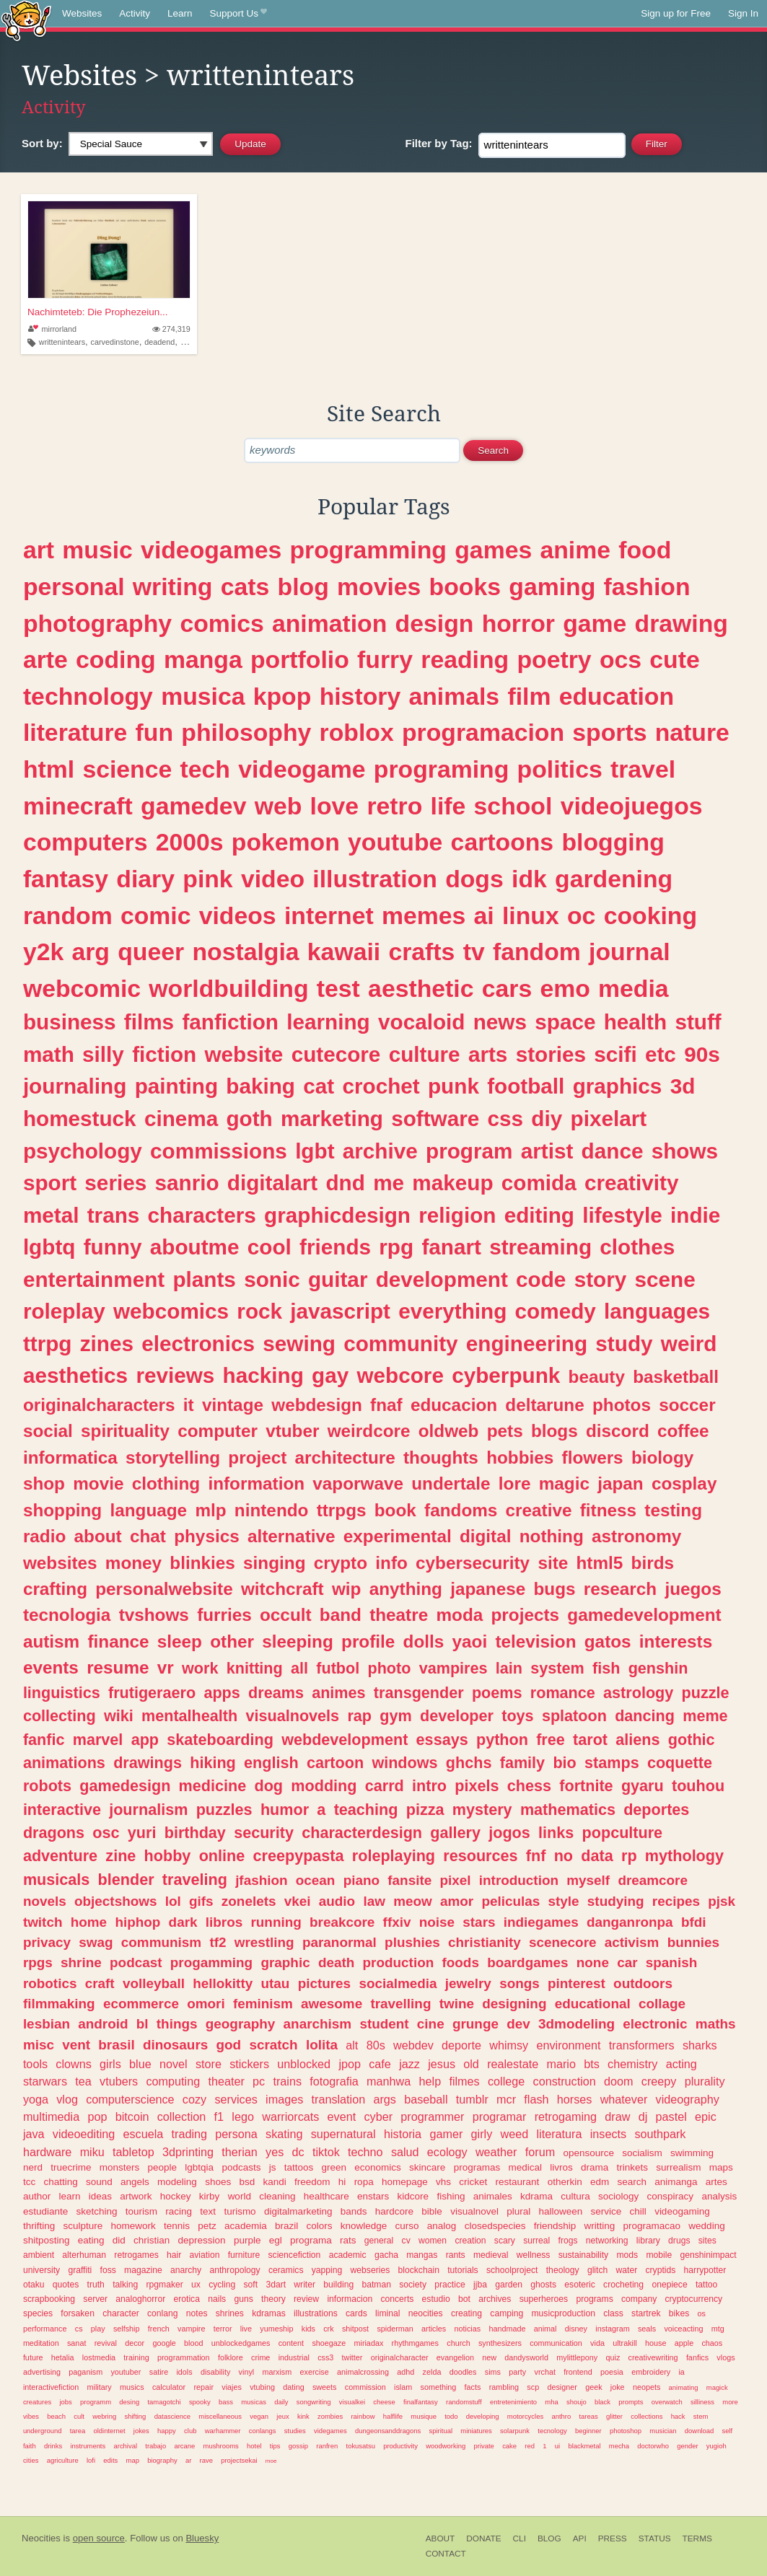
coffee (683, 1431)
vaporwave (357, 1483)
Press (612, 2538)
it (188, 1405)
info (391, 1563)
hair (174, 2255)
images (284, 2099)
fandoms (460, 1510)
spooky (200, 2402)
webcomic (82, 988)
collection (181, 2116)
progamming (211, 1962)
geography (241, 2023)
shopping (62, 1510)
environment (568, 2045)
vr (165, 1667)
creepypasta (298, 1856)
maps (721, 2167)
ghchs (469, 1763)
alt (352, 2045)
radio (44, 1536)
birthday (195, 1833)
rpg (396, 1247)
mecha (619, 2446)
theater (226, 2081)
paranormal (339, 1942)
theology (562, 2270)
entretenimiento (513, 2402)
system (557, 1668)
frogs (568, 2241)
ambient (38, 2255)
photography (97, 623)
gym (395, 1716)
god (229, 2044)
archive (380, 1151)
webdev (413, 2045)
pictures (324, 1983)
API (580, 2538)
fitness (608, 1510)
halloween (561, 2211)
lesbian (46, 2023)
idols (184, 2372)
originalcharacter (400, 2357)
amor (456, 1901)
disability (215, 2372)
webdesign (316, 1405)
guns (243, 2299)
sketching (96, 2211)
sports (609, 732)
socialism (642, 2153)
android (103, 2023)
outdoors (642, 1983)
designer (562, 2387)
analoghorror (140, 2299)
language (148, 1510)
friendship (555, 2225)
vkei (297, 1901)
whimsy (508, 2045)
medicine (213, 1786)
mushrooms (221, 2446)
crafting (55, 1589)
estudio (436, 2299)
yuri (142, 1833)
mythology (684, 1856)
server (95, 2299)
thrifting (39, 2225)
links (556, 1833)
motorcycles (525, 2416)
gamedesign (124, 1786)
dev (518, 2023)
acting (681, 2063)
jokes (141, 2431)
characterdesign (362, 1833)
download (699, 2431)
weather (496, 2151)
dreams (276, 1693)
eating (91, 2240)
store (209, 2063)
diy (546, 1118)
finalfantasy (420, 2402)
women (432, 2241)
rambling (504, 2387)
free (550, 1740)
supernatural (343, 2133)
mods (627, 2255)
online (222, 1856)
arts (487, 1054)
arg (90, 951)
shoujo (576, 2402)
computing (173, 2081)
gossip (298, 2446)
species (38, 2313)
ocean (316, 1880)
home (89, 1922)
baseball (425, 2099)
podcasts (241, 2167)
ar (188, 2460)
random (68, 915)
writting (599, 2225)
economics (377, 2167)
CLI (519, 2538)
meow (412, 1901)
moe (271, 2461)
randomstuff (464, 2402)
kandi (274, 2181)
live (246, 2328)
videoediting (84, 2133)
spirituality (125, 1431)
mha (551, 2402)
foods (460, 1962)
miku (92, 2151)
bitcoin (132, 2116)
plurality (705, 2081)
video (272, 878)
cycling (222, 2285)
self (727, 2431)
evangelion (455, 2357)
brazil (286, 2225)
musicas (253, 2402)
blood (193, 2343)
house (655, 2343)
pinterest (576, 1983)
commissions (218, 1151)
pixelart (609, 1118)
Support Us (238, 13)
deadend (159, 342)
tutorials (462, 2270)
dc (298, 2151)
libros (224, 1922)
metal (51, 1215)
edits (110, 2460)
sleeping (297, 1641)
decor (134, 2343)
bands (354, 2211)
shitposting (46, 2240)
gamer (446, 2133)
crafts (421, 951)
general (379, 2241)
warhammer (223, 2431)
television (535, 1641)
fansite (409, 1880)
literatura (559, 2133)
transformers (642, 2045)
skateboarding (220, 1740)
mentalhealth (189, 1716)
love (334, 805)
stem (700, 2416)
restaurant (518, 2181)
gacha (386, 2255)
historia (402, 2133)
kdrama (536, 2196)
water (627, 2270)
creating (466, 2313)
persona (236, 2133)
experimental (397, 1536)
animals (453, 696)
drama (594, 2167)
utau (274, 1983)
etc (660, 1054)
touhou (698, 1786)
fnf (536, 1856)
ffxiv (397, 1922)
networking (607, 2241)
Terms (697, 2538)
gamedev (193, 805)
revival (106, 2343)
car (627, 1962)
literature (75, 732)
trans (113, 1215)
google (163, 2343)
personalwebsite (163, 1589)
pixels (477, 1786)
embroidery (650, 2372)
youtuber (125, 2372)
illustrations (316, 2313)
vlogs (725, 2357)
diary (145, 878)
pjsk (721, 1901)
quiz (613, 2357)
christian (151, 2240)
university (41, 2270)
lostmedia (98, 2357)
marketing (332, 1118)
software (435, 1118)
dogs (474, 878)
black (602, 2402)
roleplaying (393, 1856)
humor (284, 1810)
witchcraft (282, 1589)
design (434, 623)
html (48, 769)
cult (79, 2416)
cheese (384, 2402)
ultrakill (625, 2343)
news (500, 1022)
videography (687, 2099)
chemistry (632, 2063)
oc (581, 915)
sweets (324, 2387)
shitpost (355, 2328)
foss (108, 2270)
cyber (378, 2116)
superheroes (544, 2299)
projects (525, 1615)
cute (674, 659)
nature (692, 732)
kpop (282, 696)
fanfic (44, 1740)
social (48, 1431)
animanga (675, 2181)
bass (226, 2402)
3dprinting (188, 2151)
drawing (681, 623)
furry (385, 659)
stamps (611, 1763)
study (623, 1343)
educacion (454, 1405)
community (400, 1343)
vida (597, 2343)
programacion (483, 732)
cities (31, 2460)
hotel (254, 2446)
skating (284, 2133)
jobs (65, 2402)
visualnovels (292, 1716)
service (606, 2211)
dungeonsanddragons (388, 2431)
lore (515, 1483)
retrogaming (566, 2116)
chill (638, 2211)
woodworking (445, 2446)
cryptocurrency (694, 2299)
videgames (330, 2431)
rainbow (362, 2416)
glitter (614, 2416)
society (412, 2285)
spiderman (395, 2328)
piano (361, 1880)
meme (705, 1716)
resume (118, 1667)
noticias (468, 2328)
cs (79, 2328)
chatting (60, 2181)
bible (431, 2211)
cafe (380, 2063)
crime (260, 2357)
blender (126, 1880)
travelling (400, 2003)
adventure (60, 1856)
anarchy (185, 2270)
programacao (652, 2225)
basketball (676, 1376)
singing (274, 1563)
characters (202, 1215)
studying (615, 1901)
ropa (364, 2181)
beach (56, 2416)
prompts (630, 2402)
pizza (425, 1810)
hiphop (137, 1922)
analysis (719, 2196)
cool (269, 1247)
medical (525, 2167)
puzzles (224, 1810)
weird (689, 1343)
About (440, 2538)
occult (286, 1615)
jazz (409, 2063)
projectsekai (239, 2460)
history (360, 696)
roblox (357, 732)
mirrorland (52, 329)
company (639, 2299)
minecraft (78, 805)
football (525, 1086)
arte (45, 659)
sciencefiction (294, 2255)
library (648, 2241)
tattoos (299, 2167)
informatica (70, 1457)
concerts (396, 2299)
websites (60, 1563)
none (593, 1962)
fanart (451, 1247)
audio (337, 1901)
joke (617, 2387)
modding (323, 1786)
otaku (34, 2285)
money (133, 1563)
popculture (622, 1833)
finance (118, 1641)
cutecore (336, 1054)
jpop (349, 2063)
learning (327, 1022)
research (620, 1589)
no (563, 1856)
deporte (461, 2045)
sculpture (82, 2225)
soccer (687, 1405)
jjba (480, 2285)
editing (539, 1215)
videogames (211, 549)
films (149, 1022)
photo (389, 1668)
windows (404, 1763)
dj (643, 2116)
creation (470, 2241)
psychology (82, 1151)
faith (29, 2446)
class (613, 2313)
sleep (179, 1641)
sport (49, 1183)
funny (113, 1247)
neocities (425, 2313)
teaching (366, 1810)
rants (455, 2255)
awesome (331, 2003)
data (597, 1856)
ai (484, 915)
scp (533, 2387)
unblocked (303, 2063)
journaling (74, 1086)
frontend (578, 2372)
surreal (536, 2241)
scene (665, 1279)
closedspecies (495, 2225)
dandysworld (526, 2357)
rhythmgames (415, 2343)
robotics (50, 1983)
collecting (59, 1716)
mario (560, 2063)
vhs (443, 2181)
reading (465, 659)
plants (203, 1279)
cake (509, 2446)
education (616, 696)
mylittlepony (576, 2357)
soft (251, 2285)
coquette (679, 1763)
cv (406, 2241)
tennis (177, 2225)
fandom (537, 951)
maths (716, 2023)
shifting (135, 2416)
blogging (612, 842)
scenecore (562, 1942)
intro (429, 1786)
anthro (561, 2416)
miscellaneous (220, 2416)
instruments (87, 2446)
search (632, 2181)
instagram (612, 2328)
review (306, 2299)
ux (196, 2285)
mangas (421, 2255)
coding (116, 659)
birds (652, 1563)
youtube (395, 842)
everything (452, 1311)
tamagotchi (163, 2402)
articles (433, 2328)
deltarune (544, 1405)
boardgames (527, 1962)
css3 (325, 2357)
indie (695, 1215)
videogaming (682, 2211)
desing (129, 2402)
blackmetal (584, 2446)
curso (407, 2225)
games (493, 549)
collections (646, 2416)
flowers (592, 1457)
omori (205, 2003)
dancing (645, 1716)
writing (173, 586)
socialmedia (398, 1983)
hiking (213, 1763)
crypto (340, 1563)
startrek (645, 2313)
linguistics (61, 1693)
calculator (168, 2387)
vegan (259, 2416)
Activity (134, 13)
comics (221, 623)
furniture (244, 2255)
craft (100, 1983)
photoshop (625, 2431)
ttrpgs (342, 1510)
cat (318, 1086)
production (398, 1962)
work (200, 1668)
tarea (78, 2431)
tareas (588, 2416)
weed (515, 2133)
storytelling (173, 1457)
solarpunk (515, 2431)
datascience (172, 2416)
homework (132, 2225)
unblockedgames (241, 2343)
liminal (387, 2313)
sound (99, 2181)
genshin (658, 1668)
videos (237, 915)
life (448, 805)
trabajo (155, 2446)
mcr (506, 2099)
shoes (218, 2181)
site (553, 1563)
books (465, 586)
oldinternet (109, 2431)
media (633, 988)
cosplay (684, 1483)
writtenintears (62, 342)
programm (95, 2402)
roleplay (64, 1311)
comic (155, 915)
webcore (399, 1375)
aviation (205, 2255)
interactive (62, 1810)
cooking (650, 915)
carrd (384, 1786)
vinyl (247, 2372)
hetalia (62, 2357)
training (136, 2357)
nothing (552, 1536)
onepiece (669, 2285)
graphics (617, 1086)
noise (437, 1922)
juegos (693, 1589)
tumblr (472, 2099)
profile (368, 1641)
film (529, 696)
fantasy (65, 878)
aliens (637, 1740)
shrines (230, 2313)
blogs (554, 1431)
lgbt (314, 1151)
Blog (549, 2538)
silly (103, 1054)
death (336, 1962)
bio (564, 1763)
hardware (47, 2151)
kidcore (413, 2196)
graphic (285, 1962)
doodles (463, 2372)
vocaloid (421, 1022)
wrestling (264, 1942)
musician (662, 2431)
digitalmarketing (298, 2211)
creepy (659, 2081)
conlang (162, 2313)
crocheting (623, 2285)
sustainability (583, 2255)
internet (329, 915)
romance (562, 1693)
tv (474, 951)
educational (593, 2003)
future (33, 2357)
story (600, 1279)
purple (247, 2240)
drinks (53, 2446)
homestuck (79, 1118)
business (69, 1022)
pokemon (286, 842)
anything (405, 1589)
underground (42, 2431)
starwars (45, 2081)
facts (473, 2387)
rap (359, 1716)
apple (684, 2343)
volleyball (154, 1983)
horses (574, 2099)
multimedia (51, 2116)
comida (539, 1183)
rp (629, 1856)
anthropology (234, 2270)
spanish (671, 1962)
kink (303, 2416)
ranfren (327, 2446)
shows (685, 1151)
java (34, 2133)
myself (588, 1880)
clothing (166, 1483)
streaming (540, 1247)
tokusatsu (360, 2446)
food (644, 549)
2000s (190, 842)
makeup (452, 1183)
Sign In (743, 13)
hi (342, 2181)
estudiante (45, 2211)
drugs (679, 2241)
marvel (98, 1740)
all (299, 1668)
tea (83, 2081)
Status (655, 2538)
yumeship (276, 2328)
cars (507, 988)
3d (683, 1086)
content (291, 2343)
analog (442, 2225)
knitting (255, 1668)
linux (530, 915)
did (119, 2240)
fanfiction (230, 1022)
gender (687, 2446)
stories (551, 1054)
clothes (637, 1247)
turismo (239, 2211)
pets (505, 1431)
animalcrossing (363, 2372)
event (342, 2116)
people (162, 2167)
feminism (263, 2003)
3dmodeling (576, 2023)
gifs (201, 1901)
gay (330, 1375)
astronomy (636, 1536)
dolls (423, 1641)
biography (162, 2460)
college (506, 2081)
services (235, 2099)
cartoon (335, 1763)
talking (125, 2285)
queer (151, 951)
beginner (588, 2431)
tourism (141, 2211)
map (132, 2460)
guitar (337, 1279)
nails (217, 2299)
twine (456, 2003)
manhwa (389, 2081)
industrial (294, 2357)
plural (518, 2211)
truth (96, 2285)
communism (161, 1942)
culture (424, 1054)
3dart (276, 2285)
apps (221, 1693)
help (430, 2081)
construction (564, 2081)
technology (88, 696)
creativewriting (653, 2357)
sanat (76, 2343)
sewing (299, 1343)
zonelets (249, 1901)
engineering (526, 1343)
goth (249, 1118)
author (37, 2196)
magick (717, 2387)
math (48, 1054)
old (471, 2063)
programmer (432, 2116)
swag (96, 1942)
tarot (590, 1740)
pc (259, 2081)
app (145, 1740)
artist (547, 1151)
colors (319, 2225)
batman (376, 2285)
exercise (314, 2372)
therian (240, 2151)
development (442, 1279)
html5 (600, 1563)
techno (365, 2151)
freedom (312, 2181)
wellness (534, 2255)
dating (293, 2387)
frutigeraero (152, 1693)
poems (497, 1693)
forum (540, 2151)
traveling (194, 1880)
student (383, 2023)
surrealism (678, 2167)
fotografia (334, 2081)
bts (592, 2063)
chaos (711, 2343)
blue (140, 2063)
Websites (82, 13)
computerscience (130, 2099)
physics (207, 1536)
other (232, 1641)
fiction (164, 1054)
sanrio (186, 1183)
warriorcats (290, 2116)
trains (287, 2081)
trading (190, 2133)
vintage (232, 1405)
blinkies (202, 1563)
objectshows (115, 1901)
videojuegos (632, 805)
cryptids (661, 2270)
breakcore (342, 1922)
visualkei (352, 2402)
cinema (181, 1118)
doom (619, 2081)
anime (575, 549)
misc (38, 2044)
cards (356, 2313)
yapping (327, 2270)
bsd (247, 2181)
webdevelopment (344, 1740)
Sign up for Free (676, 13)
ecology (447, 2151)
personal (74, 586)
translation (339, 2099)
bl (142, 2023)
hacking (263, 1375)
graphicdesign (337, 1215)
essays (442, 1740)
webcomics (171, 1311)
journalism (148, 1810)
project (257, 1457)
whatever (624, 2099)
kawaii (343, 951)
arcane (184, 2446)
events (51, 1667)
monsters (120, 2167)
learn (69, 2196)
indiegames (541, 1922)
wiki (118, 1716)
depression (202, 2240)
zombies (330, 2416)
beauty (597, 1376)
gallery (455, 1833)
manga (203, 659)
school (513, 805)
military (99, 2387)
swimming (692, 2153)
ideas (100, 2196)
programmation (183, 2357)
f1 (219, 2116)
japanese (487, 1589)
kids (308, 2328)
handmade (506, 2328)
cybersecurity (473, 1563)
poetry (554, 659)
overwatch (667, 2402)
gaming (552, 586)
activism (632, 1942)
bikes (679, 2313)
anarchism (318, 2023)
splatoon (574, 1716)
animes (338, 1693)
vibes (31, 2416)
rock (259, 1311)
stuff (698, 1022)
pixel (454, 1880)
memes (423, 915)
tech (205, 769)
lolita (322, 2044)
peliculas (510, 1901)
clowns (73, 2063)
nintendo (272, 1510)
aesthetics (75, 1375)
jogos (509, 1833)
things (177, 2023)
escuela (143, 2133)
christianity (484, 1942)
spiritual (440, 2431)
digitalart (272, 1183)
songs (519, 1983)
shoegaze (329, 2343)
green (334, 2167)
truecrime (71, 2167)
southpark (659, 2133)
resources (480, 1856)
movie (98, 1483)
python (502, 1740)
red (530, 2446)
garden (508, 2285)
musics (132, 2387)
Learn (180, 13)
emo (565, 988)
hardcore (394, 2211)
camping (506, 2313)
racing (178, 2211)
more (730, 2402)
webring (104, 2416)
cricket (473, 2181)
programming (368, 549)
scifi (615, 1054)
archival (125, 2446)
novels (44, 1901)
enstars (373, 2196)
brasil (116, 2044)
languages (657, 1311)
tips (275, 2446)
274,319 (171, 329)
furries (224, 1615)
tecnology (552, 2431)
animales (492, 2196)
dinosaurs (175, 2044)
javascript (340, 1311)
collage (662, 2003)
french (159, 2328)
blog (303, 586)
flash (536, 2099)
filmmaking (59, 2003)
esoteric (579, 2285)
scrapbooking (49, 2299)
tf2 (217, 1942)
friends (335, 1247)
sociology (618, 2196)
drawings (147, 1763)
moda (459, 1615)
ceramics (286, 2270)
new (489, 2357)
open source (99, 2538)
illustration (374, 878)
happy (166, 2431)
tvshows (154, 1615)
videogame (301, 769)
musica (203, 696)
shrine (81, 1962)
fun (154, 732)
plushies (412, 1942)
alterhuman (84, 2255)
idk (529, 878)
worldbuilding (228, 988)
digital (486, 1536)
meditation (41, 2343)
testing (673, 1510)
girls (110, 2063)
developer (457, 1716)
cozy (194, 2099)
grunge (475, 2023)
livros (561, 2167)
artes (716, 2181)
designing (514, 2003)
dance (613, 1151)
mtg (717, 2328)
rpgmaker (164, 2285)
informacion (349, 2299)
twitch (43, 1922)
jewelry (468, 1983)
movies (379, 586)
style (563, 1901)
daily (281, 2402)
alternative (291, 1536)
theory (273, 2299)
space (565, 1022)
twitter (352, 2357)
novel (173, 2063)
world (239, 2196)
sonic (272, 1279)
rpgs (38, 1962)
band (340, 1615)
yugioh (716, 2446)
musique (424, 2416)
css (506, 1118)
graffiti (80, 2270)
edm (599, 2181)
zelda (432, 2372)
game (594, 623)
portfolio (299, 659)
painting (176, 1086)
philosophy (246, 732)
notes (197, 2313)
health (635, 1022)
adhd (405, 2372)
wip (346, 1589)
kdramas (269, 2313)
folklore (230, 2357)
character (120, 2313)
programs (594, 2299)
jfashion (261, 1880)
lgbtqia (199, 2167)
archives (494, 2299)
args (384, 2099)
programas (477, 2167)
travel (642, 769)
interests (675, 1641)
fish (606, 1668)
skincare (427, 2167)
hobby (167, 1856)
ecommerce (141, 2003)
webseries (370, 2270)
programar (500, 2116)
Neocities (41, 2538)
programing (441, 769)
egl (275, 2240)
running (275, 1922)
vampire (191, 2328)
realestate (512, 2063)
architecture (345, 1457)
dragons (53, 1833)
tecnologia (67, 1615)
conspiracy (670, 2196)
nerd (33, 2167)
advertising (42, 2372)
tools (35, 2063)
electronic (655, 2023)
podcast (136, 1962)
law (374, 1901)
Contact (446, 2554)
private (484, 2446)
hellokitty (223, 1983)
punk (453, 1086)
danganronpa (630, 1922)
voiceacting (683, 2328)
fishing (451, 2196)
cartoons (502, 842)
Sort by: (42, 143)
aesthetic (420, 988)
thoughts (440, 1457)
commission (365, 2387)
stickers (249, 2063)
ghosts (543, 2285)
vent (76, 2044)
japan (620, 1483)
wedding (706, 2225)
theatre (398, 1615)
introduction (518, 1880)
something (439, 2387)
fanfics (697, 2357)
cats (245, 586)
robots (47, 1786)
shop (44, 1483)
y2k (43, 951)
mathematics (567, 1810)
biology (662, 1457)
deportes (656, 1810)
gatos (607, 1641)
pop (97, 2116)
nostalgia (245, 951)
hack (678, 2416)
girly (482, 2133)
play (98, 2328)
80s (376, 2045)
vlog (67, 2099)
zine (120, 1856)
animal (545, 2328)
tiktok (326, 2151)
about (98, 1536)
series (115, 1183)
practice (449, 2285)
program (469, 1151)
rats (348, 2240)
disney (576, 2328)
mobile (659, 2255)
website (243, 1054)
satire (158, 2372)
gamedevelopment (644, 1615)
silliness (702, 2402)
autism (51, 1641)
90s (702, 1054)
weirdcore (369, 1431)
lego (243, 2116)
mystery (482, 1810)
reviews (175, 1375)
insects (608, 2133)
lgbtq (49, 1247)
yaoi (470, 1641)
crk (328, 2328)
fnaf (386, 1405)
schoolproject (512, 2270)
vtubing (262, 2387)
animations (64, 1763)
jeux (282, 2416)
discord (617, 1431)
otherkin (565, 2181)
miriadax (368, 2343)
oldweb (448, 1431)
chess (529, 1786)
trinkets (633, 2167)
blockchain (418, 2270)
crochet (380, 1086)
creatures (37, 2402)
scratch (273, 2044)
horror (518, 623)
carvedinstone (115, 342)
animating (683, 2387)
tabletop (133, 2151)
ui (557, 2446)
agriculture (63, 2460)
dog (268, 1786)
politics (559, 769)
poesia (611, 2372)
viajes (232, 2387)
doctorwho (653, 2446)
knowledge (364, 2225)
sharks (700, 2045)
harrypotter (705, 2270)
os (701, 2313)
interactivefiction (51, 2387)
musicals (56, 1880)
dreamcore (653, 1880)
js (272, 2167)
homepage (405, 2181)
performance (45, 2328)
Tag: (439, 143)
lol (173, 1901)
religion (457, 1215)
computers (85, 842)
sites (707, 2241)
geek (593, 2387)
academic (348, 2255)
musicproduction (563, 2313)
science (127, 769)
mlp (210, 1510)
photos (621, 1405)
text (208, 2211)
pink (207, 878)
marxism (277, 2372)
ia (681, 2372)
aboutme (195, 1247)
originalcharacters (99, 1405)
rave (206, 2460)
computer (217, 1431)
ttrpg (47, 1343)
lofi (91, 2460)
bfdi (693, 1922)
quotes (66, 2285)
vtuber (292, 1431)
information (256, 1483)
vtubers (119, 2081)
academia (245, 2225)
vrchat (545, 2372)
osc (105, 1833)
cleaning (277, 2196)
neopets (646, 2387)
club (190, 2431)
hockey (175, 2196)
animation (329, 623)
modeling (177, 2181)
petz (207, 2225)
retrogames (136, 2255)
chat (148, 1536)
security (264, 1833)
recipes (676, 1901)
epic (705, 2116)
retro (394, 805)
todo (450, 2416)
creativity (631, 1183)
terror (223, 2328)
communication (556, 2343)
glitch (597, 2270)
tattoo (706, 2285)
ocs (620, 659)
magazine (143, 2270)
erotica (186, 2299)
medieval (491, 2255)
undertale (450, 1483)
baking (260, 1086)
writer (304, 2285)
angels (134, 2181)
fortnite (586, 1786)
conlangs (262, 2431)
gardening (613, 878)
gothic (691, 1740)
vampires (453, 1668)
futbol (337, 1668)
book (395, 1510)
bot (464, 2299)
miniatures (476, 2431)
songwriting (314, 2402)
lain (509, 1668)
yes (275, 2151)
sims (493, 2372)
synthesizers (500, 2343)
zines (106, 1343)
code (541, 1279)
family (522, 1763)
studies (295, 2431)
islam (403, 2387)
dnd (344, 1183)
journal (629, 951)
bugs (554, 1589)
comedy (555, 1311)
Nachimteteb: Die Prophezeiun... (97, 312)
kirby (209, 2196)
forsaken (78, 2313)
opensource (588, 2153)
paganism (85, 2372)
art (38, 549)
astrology (638, 1693)
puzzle (705, 1693)
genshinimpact (708, 2255)
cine (430, 2023)
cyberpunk (506, 1375)
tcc (29, 2181)
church (458, 2343)
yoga (35, 2099)
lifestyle (622, 1215)
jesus (441, 2063)
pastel (671, 2116)
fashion (647, 586)
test (338, 988)
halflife (393, 2416)
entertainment (94, 1279)
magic (564, 1483)
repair (203, 2387)
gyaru (642, 1786)
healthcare (326, 2196)
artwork (136, 2196)
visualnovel (474, 2211)
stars (479, 1922)
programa (311, 2240)
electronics (198, 1343)
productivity (400, 2446)
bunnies (693, 1942)
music (97, 549)
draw (617, 2116)
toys (517, 1716)
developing (482, 2416)
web (278, 805)
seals (647, 2328)
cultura (575, 2196)
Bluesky (202, 2538)
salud (405, 2151)
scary (504, 2241)
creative (539, 1510)
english (271, 1763)
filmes (464, 2081)
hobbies (519, 1457)
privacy (47, 1942)
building (338, 2285)
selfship (126, 2328)
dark (183, 1922)
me (388, 1183)
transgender (419, 1693)
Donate (483, 2538)
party (517, 2372)
